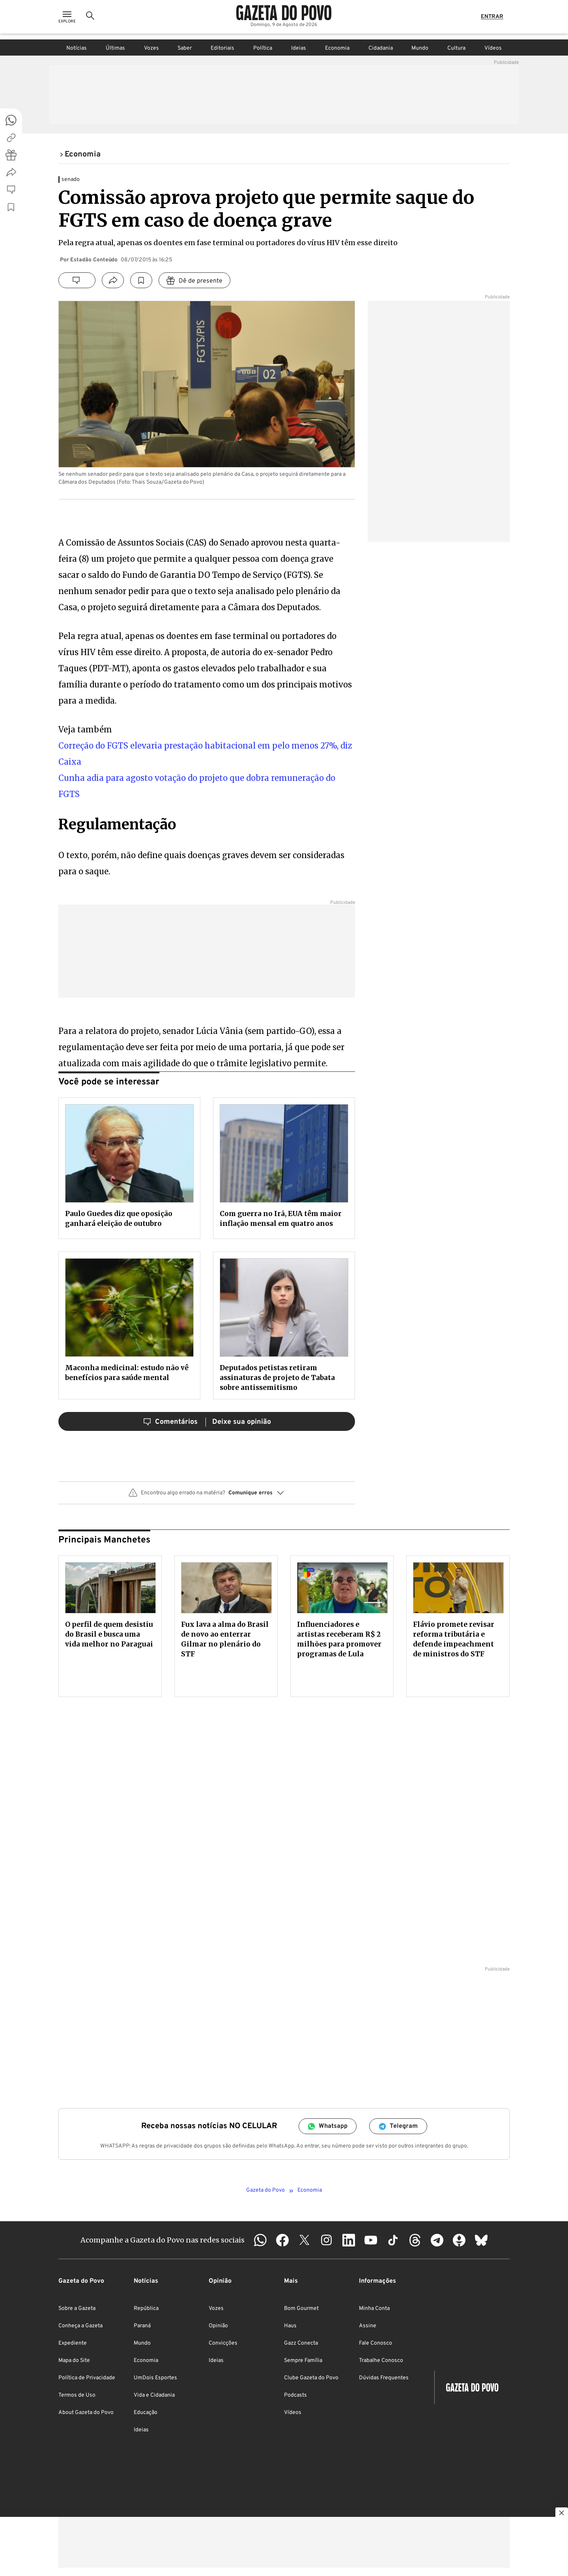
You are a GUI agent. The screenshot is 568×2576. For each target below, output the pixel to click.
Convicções (223, 2343)
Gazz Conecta (301, 2343)
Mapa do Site (74, 2360)
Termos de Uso (76, 2395)
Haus (290, 2326)
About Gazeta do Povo (86, 2412)
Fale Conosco (375, 2343)
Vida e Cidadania (154, 2395)
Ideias (298, 48)
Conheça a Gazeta (80, 2326)
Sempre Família (303, 2360)
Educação (145, 2412)
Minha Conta (374, 2308)
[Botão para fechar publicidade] (561, 2513)
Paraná (142, 2326)
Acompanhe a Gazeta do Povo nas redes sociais (162, 2239)
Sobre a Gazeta (76, 2308)
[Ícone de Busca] (90, 19)
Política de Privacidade (86, 2378)
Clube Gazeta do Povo (311, 2378)
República (146, 2308)
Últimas (115, 48)
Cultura (456, 48)
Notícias (76, 48)
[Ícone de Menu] (67, 20)
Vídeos (493, 48)
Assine (367, 2326)
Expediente (72, 2343)
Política (262, 48)
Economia (337, 48)
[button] (206, 1496)
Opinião (218, 2326)
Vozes (151, 48)
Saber (185, 48)
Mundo (419, 48)
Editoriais (222, 48)
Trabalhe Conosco (381, 2360)
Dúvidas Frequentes (384, 2378)
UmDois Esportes (155, 2378)
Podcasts (295, 2395)
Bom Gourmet (301, 2308)
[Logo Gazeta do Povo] (284, 16)
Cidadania (380, 48)
